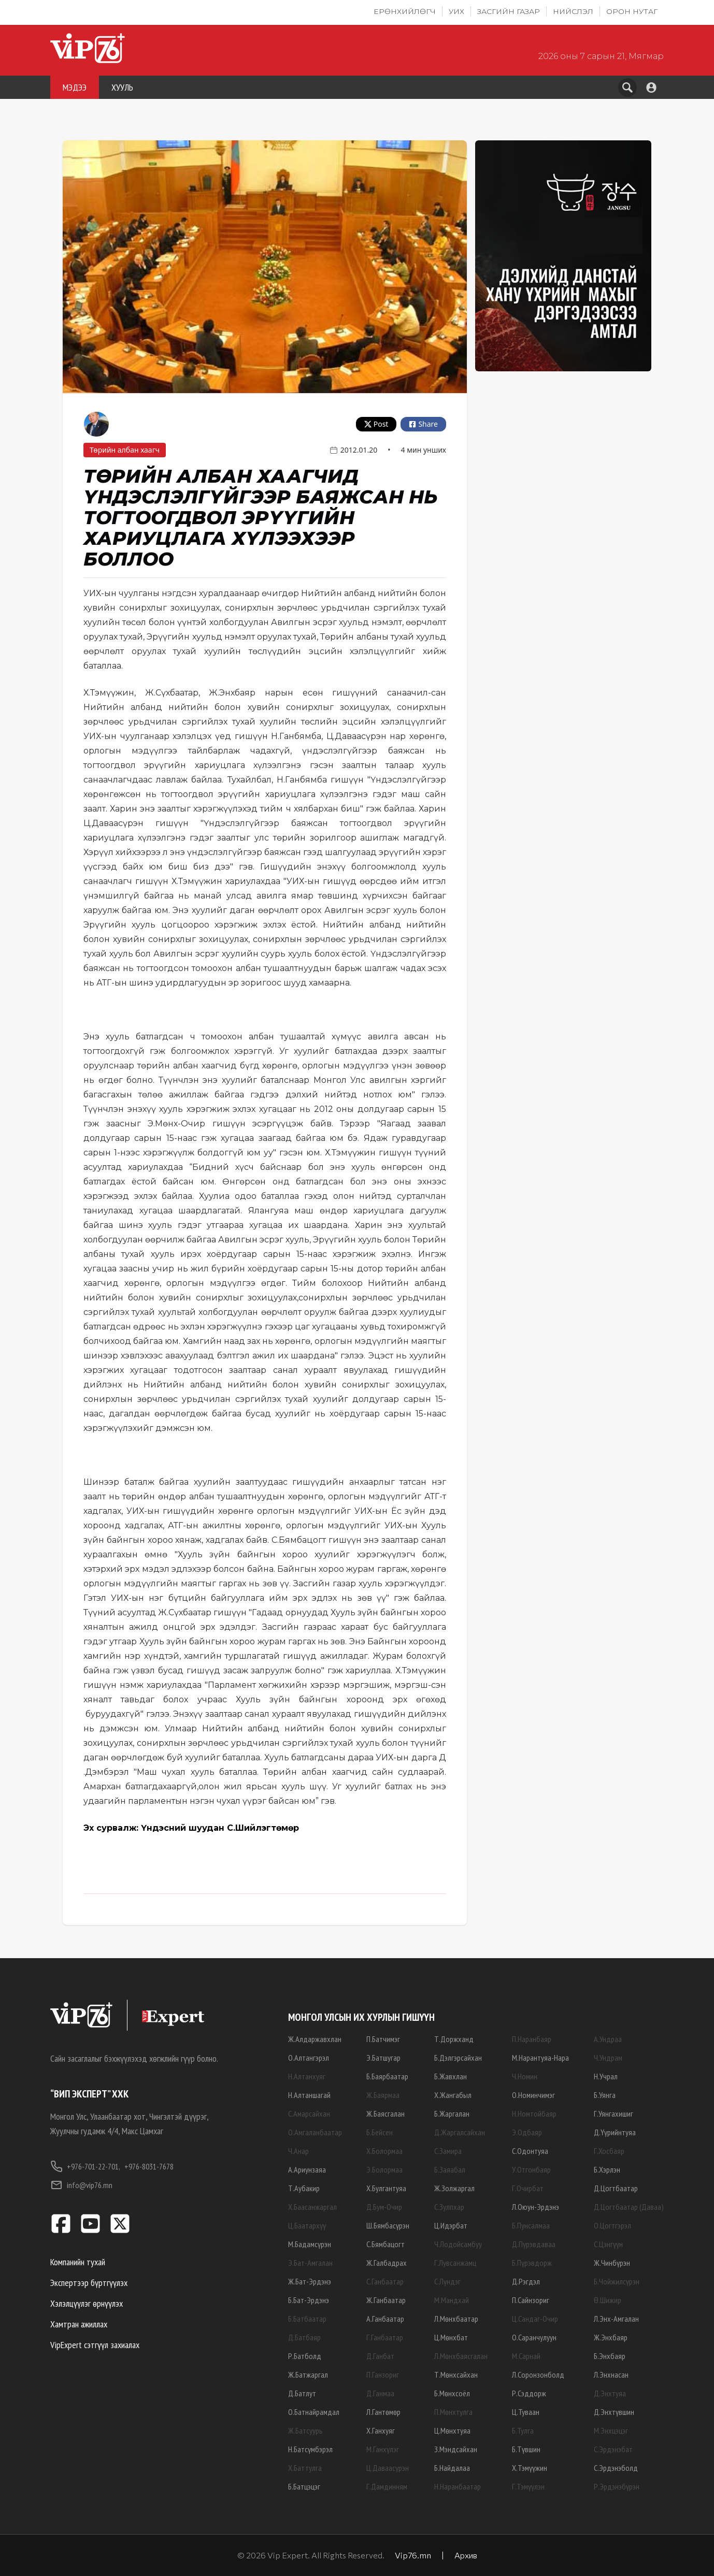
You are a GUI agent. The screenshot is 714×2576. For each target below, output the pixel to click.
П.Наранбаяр (531, 2039)
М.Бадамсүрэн (309, 2244)
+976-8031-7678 (149, 2166)
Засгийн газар (508, 11)
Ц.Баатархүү (307, 2225)
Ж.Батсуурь (305, 2430)
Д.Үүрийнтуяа (615, 2132)
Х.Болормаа (384, 2151)
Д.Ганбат (380, 2356)
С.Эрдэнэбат (613, 2449)
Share (423, 424)
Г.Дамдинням (386, 2486)
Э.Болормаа (384, 2169)
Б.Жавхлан (450, 2076)
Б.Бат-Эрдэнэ (308, 2300)
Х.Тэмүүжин (529, 2468)
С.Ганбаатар (385, 2281)
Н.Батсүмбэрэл (310, 2449)
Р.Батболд (304, 2356)
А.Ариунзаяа (307, 2169)
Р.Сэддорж (529, 2393)
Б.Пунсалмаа (531, 2225)
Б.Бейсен (379, 2132)
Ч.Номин (524, 2076)
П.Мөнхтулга (453, 2412)
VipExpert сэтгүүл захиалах (94, 2345)
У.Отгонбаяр (531, 2169)
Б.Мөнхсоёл (452, 2393)
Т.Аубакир (304, 2188)
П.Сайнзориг (530, 2300)
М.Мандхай (451, 2300)
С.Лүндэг (447, 2281)
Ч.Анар (298, 2151)
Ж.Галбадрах (386, 2262)
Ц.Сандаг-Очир (535, 2318)
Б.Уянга (605, 2095)
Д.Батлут (302, 2393)
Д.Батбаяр (304, 2337)
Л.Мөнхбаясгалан (461, 2356)
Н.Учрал (606, 2076)
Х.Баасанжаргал (312, 2207)
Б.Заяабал (449, 2169)
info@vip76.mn (81, 2185)
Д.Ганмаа (380, 2393)
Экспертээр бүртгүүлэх (88, 2283)
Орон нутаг (632, 11)
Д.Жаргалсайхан (459, 2132)
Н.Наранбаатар (457, 2486)
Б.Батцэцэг (304, 2486)
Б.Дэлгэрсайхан (458, 2057)
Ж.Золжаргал (454, 2188)
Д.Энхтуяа (610, 2393)
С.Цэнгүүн (608, 2244)
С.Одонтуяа (530, 2151)
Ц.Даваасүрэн (387, 2468)
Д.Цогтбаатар (616, 2188)
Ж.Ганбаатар (386, 2300)
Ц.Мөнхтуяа (452, 2430)
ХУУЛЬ (122, 87)
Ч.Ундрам (608, 2057)
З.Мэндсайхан (455, 2449)
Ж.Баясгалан (385, 2113)
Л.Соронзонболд (538, 2374)
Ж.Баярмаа (382, 2095)
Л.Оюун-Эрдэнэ (535, 2207)
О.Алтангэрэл (308, 2057)
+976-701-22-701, (85, 2166)
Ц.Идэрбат (450, 2225)
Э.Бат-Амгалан (310, 2262)
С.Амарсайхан (309, 2113)
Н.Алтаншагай (309, 2095)
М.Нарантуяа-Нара (540, 2057)
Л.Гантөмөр (383, 2412)
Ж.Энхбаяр (610, 2337)
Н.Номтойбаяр (534, 2113)
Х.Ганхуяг (380, 2430)
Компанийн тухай (77, 2262)
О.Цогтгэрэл (612, 2225)
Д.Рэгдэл (526, 2281)
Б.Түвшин (526, 2449)
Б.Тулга (523, 2430)
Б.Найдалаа (452, 2468)
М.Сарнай (526, 2356)
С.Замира (448, 2151)
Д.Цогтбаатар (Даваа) (629, 2207)
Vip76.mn (413, 2555)
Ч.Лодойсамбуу (458, 2244)
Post (376, 424)
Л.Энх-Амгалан (616, 2318)
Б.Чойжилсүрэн (616, 2281)
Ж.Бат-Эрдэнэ (309, 2281)
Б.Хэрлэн (607, 2169)
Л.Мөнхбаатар (456, 2318)
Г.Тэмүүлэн (528, 2486)
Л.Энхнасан (611, 2374)
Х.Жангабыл (453, 2095)
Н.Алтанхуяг (306, 2076)
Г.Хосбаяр (609, 2151)
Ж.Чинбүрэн (612, 2262)
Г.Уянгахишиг (613, 2113)
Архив (465, 2555)
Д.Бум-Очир (384, 2207)
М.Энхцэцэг (611, 2430)
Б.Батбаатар (307, 2318)
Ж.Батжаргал (308, 2374)
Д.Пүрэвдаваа (533, 2244)
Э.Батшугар (383, 2057)
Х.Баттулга (305, 2468)
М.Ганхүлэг (382, 2449)
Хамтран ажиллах (78, 2324)
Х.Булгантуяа (386, 2188)
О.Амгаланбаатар (315, 2132)
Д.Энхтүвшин (614, 2412)
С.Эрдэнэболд (616, 2468)
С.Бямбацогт (385, 2244)
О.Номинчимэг (533, 2095)
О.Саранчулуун (534, 2337)
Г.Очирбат (528, 2188)
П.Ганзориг (382, 2374)
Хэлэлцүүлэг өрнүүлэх (86, 2303)
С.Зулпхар (449, 2207)
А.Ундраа (608, 2039)
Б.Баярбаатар (387, 2076)
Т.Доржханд (454, 2039)
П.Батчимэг (383, 2039)
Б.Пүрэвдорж (532, 2262)
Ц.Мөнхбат (451, 2337)
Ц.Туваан (525, 2412)
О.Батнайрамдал (313, 2412)
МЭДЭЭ (75, 87)
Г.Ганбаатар (384, 2337)
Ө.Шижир (607, 2300)
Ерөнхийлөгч (405, 11)
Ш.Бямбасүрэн (387, 2225)
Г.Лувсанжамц (455, 2262)
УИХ (456, 11)
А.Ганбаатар (385, 2318)
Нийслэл (573, 11)
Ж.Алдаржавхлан (314, 2039)
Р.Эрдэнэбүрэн (616, 2486)
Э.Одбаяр (527, 2132)
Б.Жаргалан (451, 2113)
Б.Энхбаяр (609, 2356)
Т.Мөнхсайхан (456, 2374)
